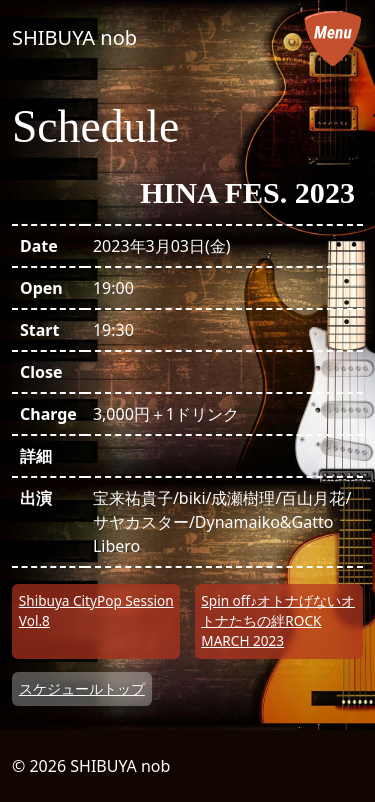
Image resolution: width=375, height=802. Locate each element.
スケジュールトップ (82, 688)
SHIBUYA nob (74, 37)
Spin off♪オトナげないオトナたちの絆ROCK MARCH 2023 (278, 621)
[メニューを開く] (333, 38)
